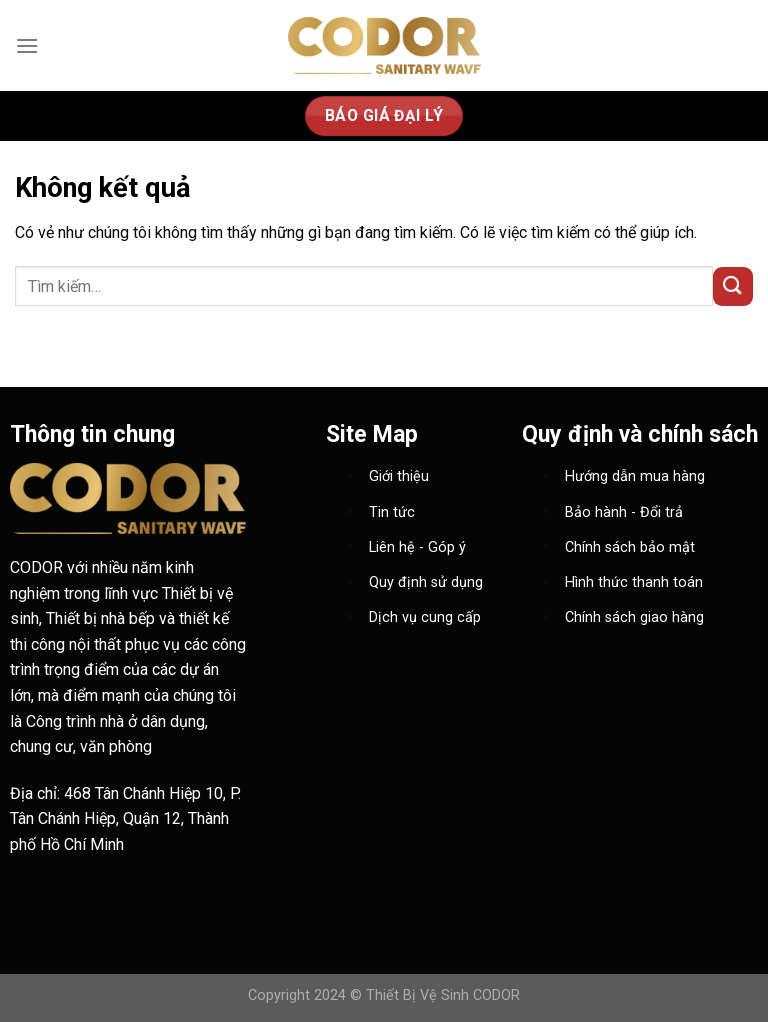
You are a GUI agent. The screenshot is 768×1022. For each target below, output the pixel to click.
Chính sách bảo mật (630, 547)
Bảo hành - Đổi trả (624, 512)
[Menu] (27, 45)
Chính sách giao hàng (634, 617)
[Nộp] (733, 286)
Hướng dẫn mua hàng (635, 476)
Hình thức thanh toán (634, 582)
